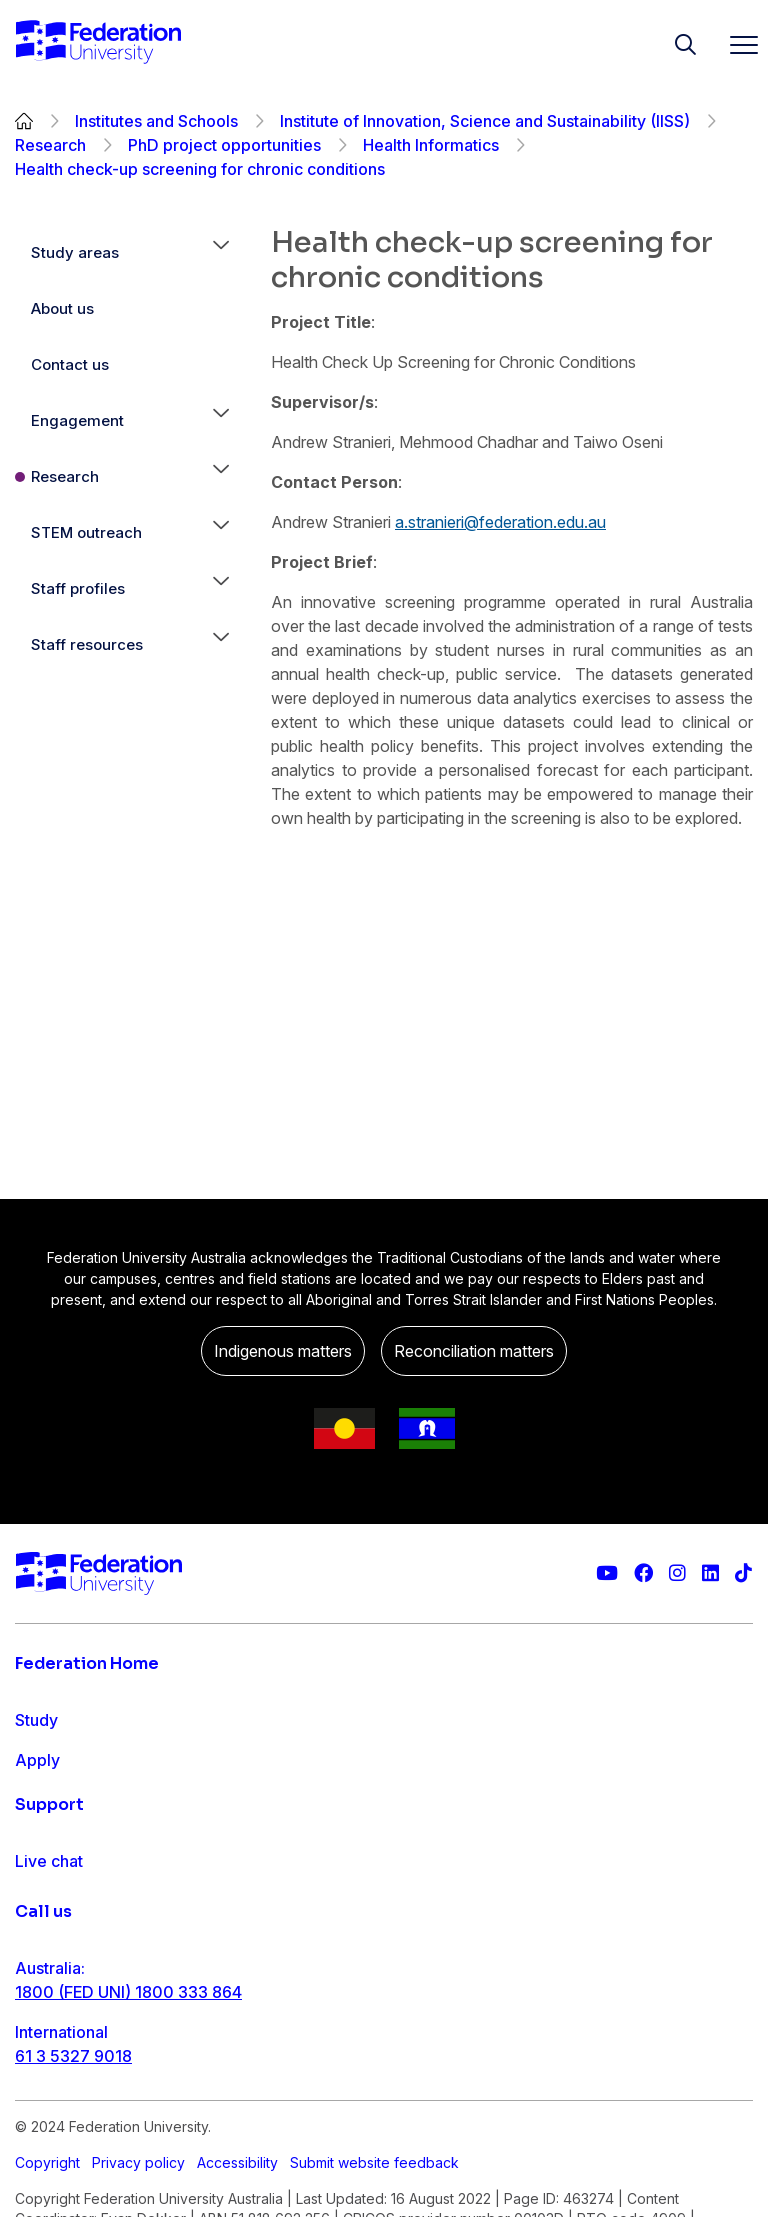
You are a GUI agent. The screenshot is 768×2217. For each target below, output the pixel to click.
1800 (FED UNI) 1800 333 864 (128, 2176)
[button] (221, 253)
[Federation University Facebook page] (643, 1573)
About (38, 1880)
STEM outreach (86, 532)
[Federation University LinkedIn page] (710, 1573)
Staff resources (87, 644)
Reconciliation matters (474, 1351)
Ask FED (46, 2056)
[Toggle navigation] (736, 44)
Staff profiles (78, 588)
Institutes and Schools (156, 121)
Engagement (77, 420)
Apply (37, 1760)
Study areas (75, 252)
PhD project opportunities (224, 145)
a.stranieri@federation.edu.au (500, 522)
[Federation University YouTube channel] (607, 1573)
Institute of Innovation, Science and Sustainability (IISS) (485, 121)
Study (36, 1720)
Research (50, 145)
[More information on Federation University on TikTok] (743, 1573)
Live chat (49, 1976)
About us (62, 308)
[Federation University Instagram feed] (677, 1573)
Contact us (70, 364)
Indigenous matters (283, 1351)
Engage (43, 1840)
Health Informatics (431, 145)
